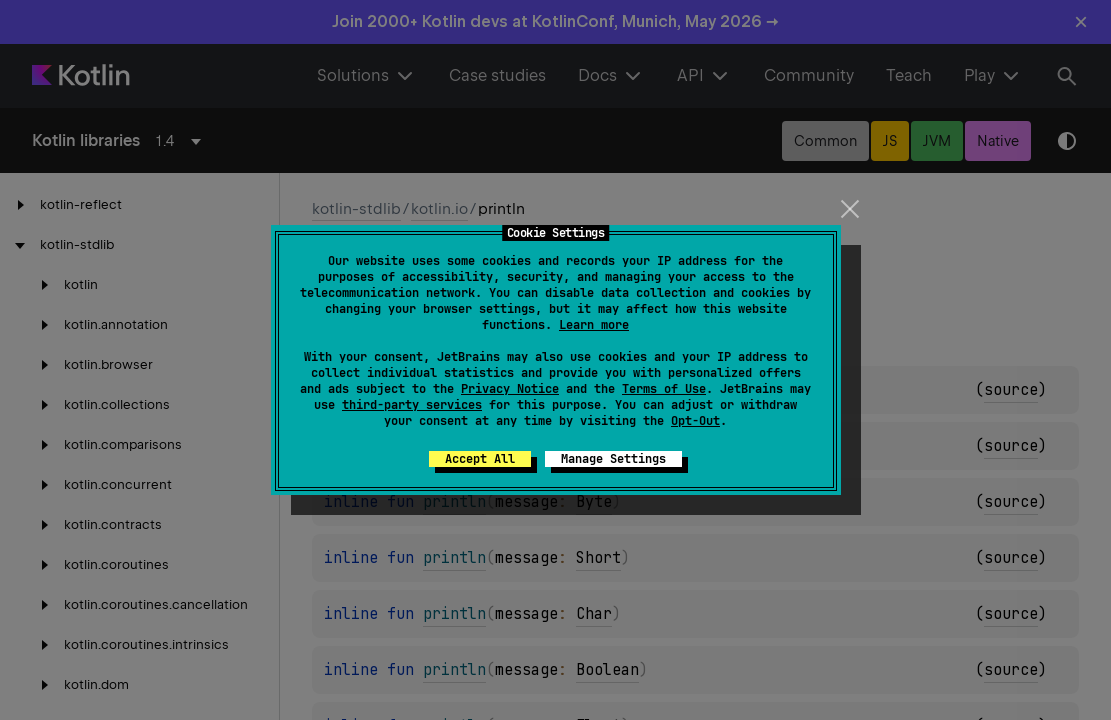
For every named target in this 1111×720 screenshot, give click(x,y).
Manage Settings (613, 459)
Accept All (480, 459)
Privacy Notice (510, 389)
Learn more (594, 325)
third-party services (412, 405)
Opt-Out (695, 421)
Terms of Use (664, 389)
